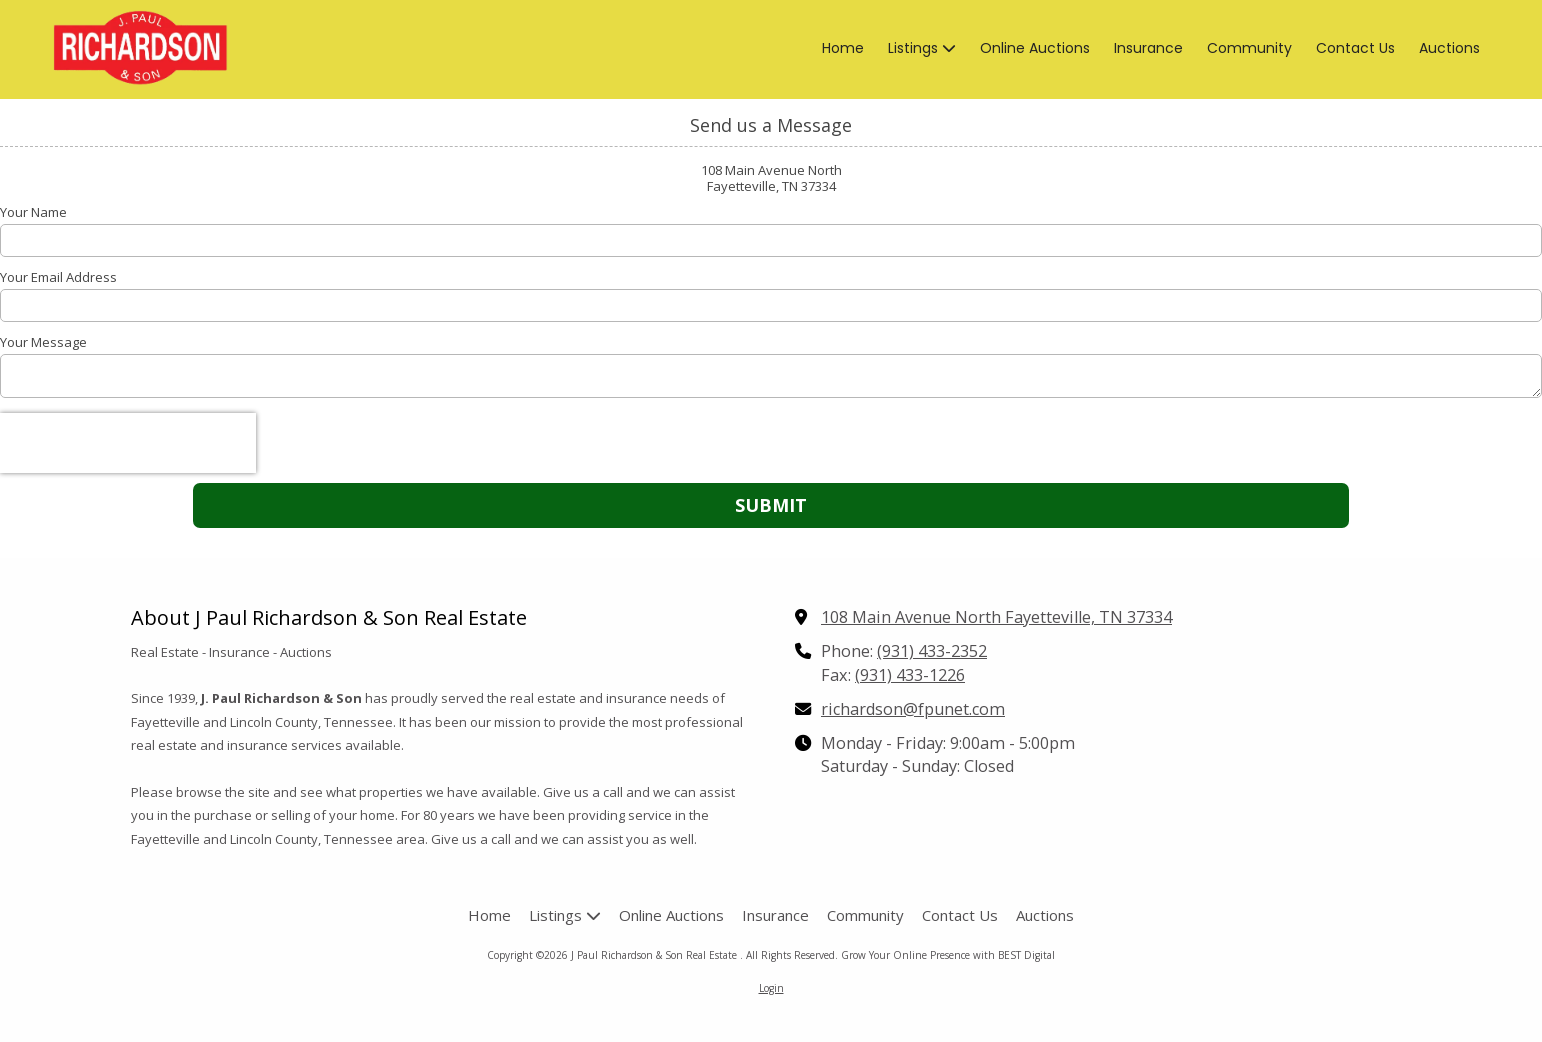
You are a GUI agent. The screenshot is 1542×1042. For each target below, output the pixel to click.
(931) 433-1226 (910, 675)
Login (771, 988)
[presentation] (128, 443)
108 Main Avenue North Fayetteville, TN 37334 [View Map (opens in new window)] (996, 617)
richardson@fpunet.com (913, 709)
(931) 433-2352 (932, 651)
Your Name (33, 212)
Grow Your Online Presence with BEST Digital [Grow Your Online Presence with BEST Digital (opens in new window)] (948, 955)
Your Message (43, 342)
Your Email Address (58, 277)
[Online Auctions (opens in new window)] (1035, 49)
